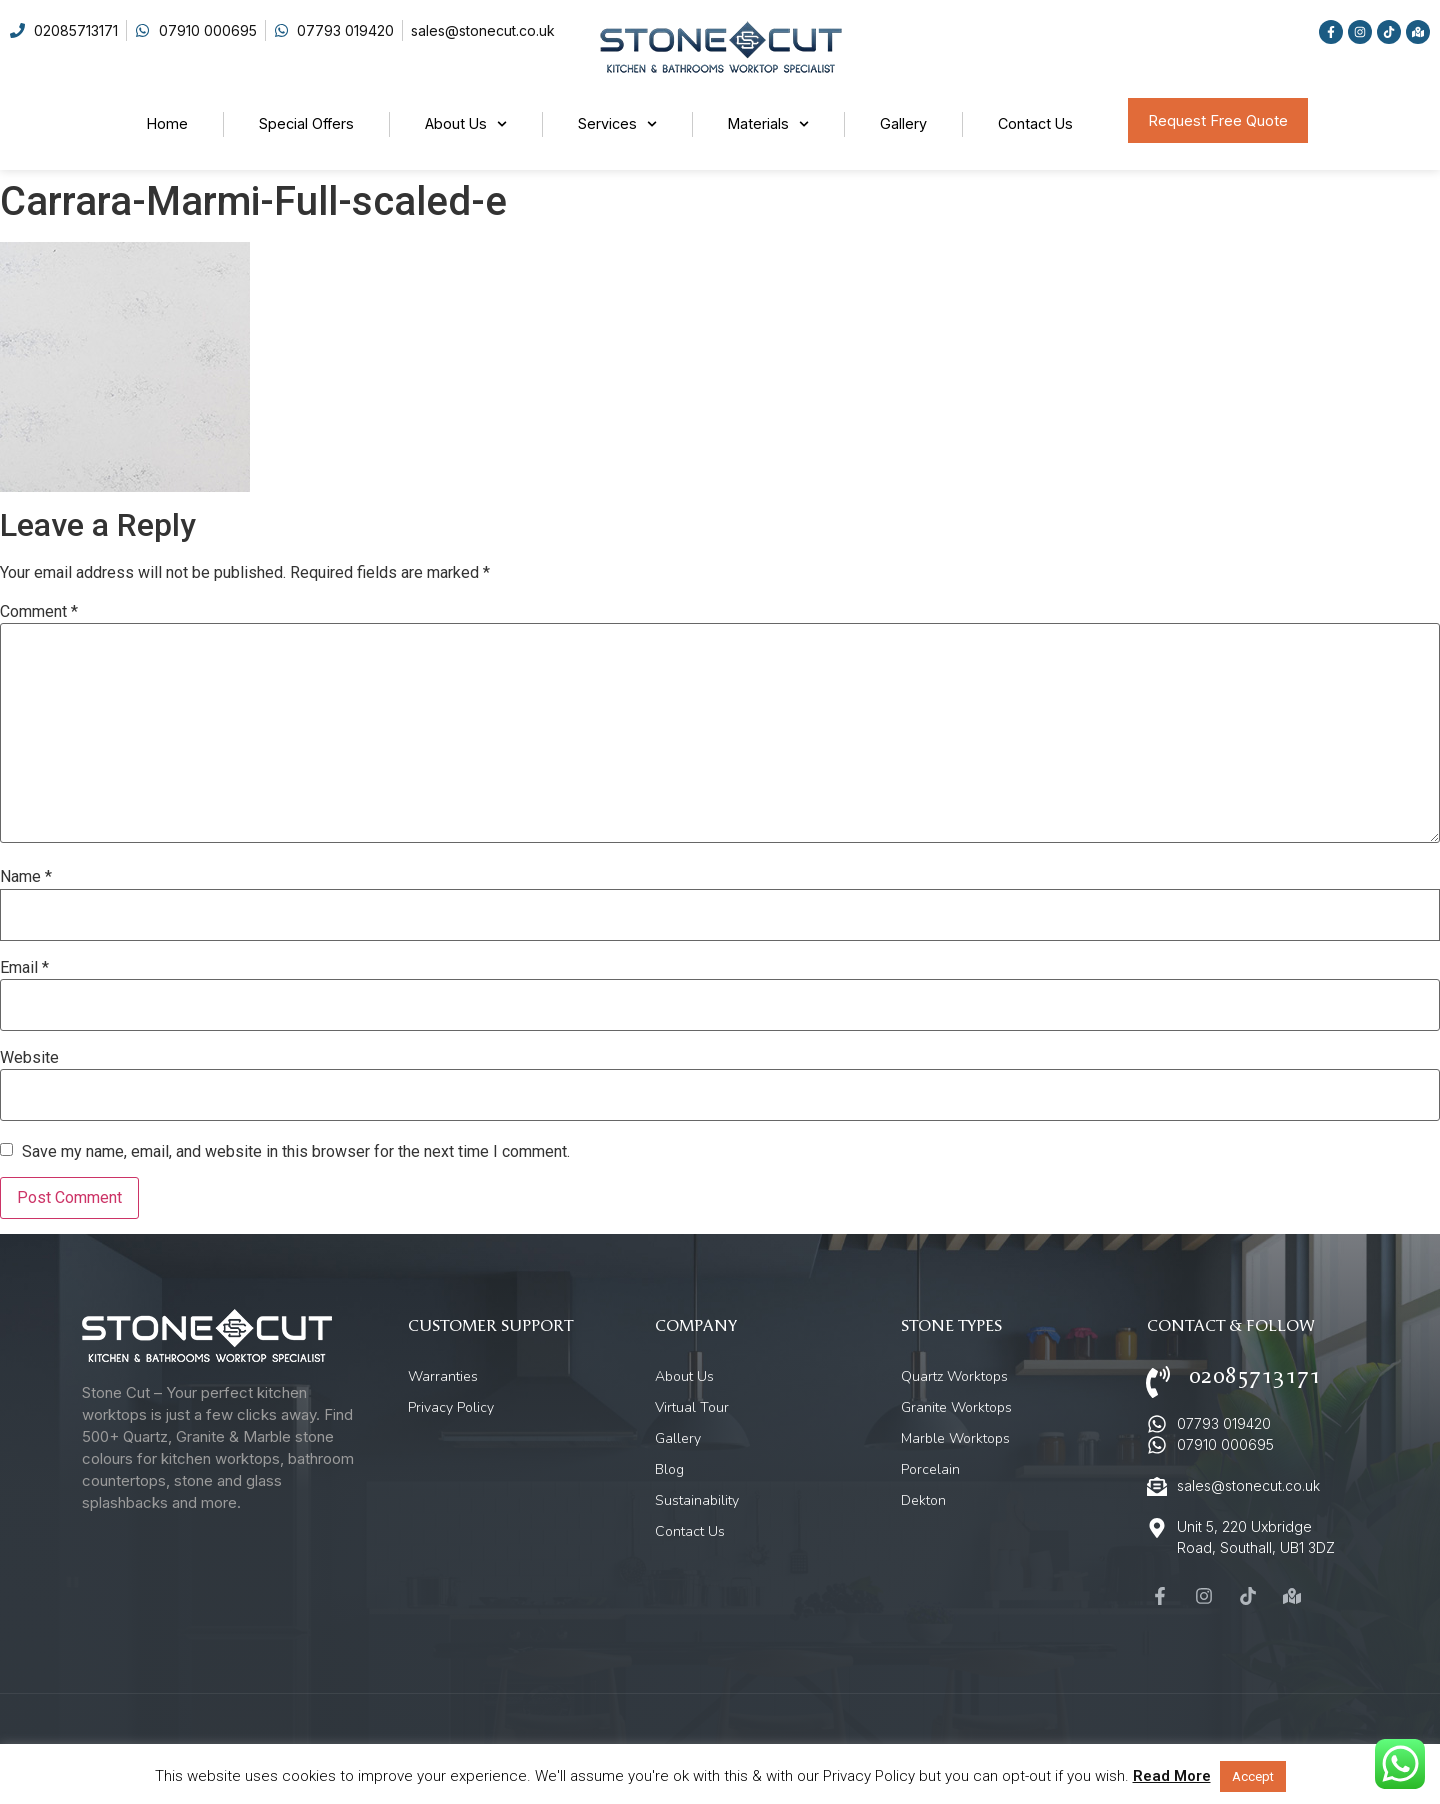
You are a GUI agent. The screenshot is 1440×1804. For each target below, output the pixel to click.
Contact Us (1035, 123)
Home (167, 123)
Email (24, 968)
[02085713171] (1158, 1382)
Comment (39, 612)
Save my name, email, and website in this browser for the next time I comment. (296, 1152)
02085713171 (1255, 1376)
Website (29, 1058)
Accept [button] (1253, 1776)
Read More (1172, 1776)
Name (26, 877)
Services (617, 124)
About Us (466, 124)
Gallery (903, 123)
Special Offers (306, 123)
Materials (768, 124)
